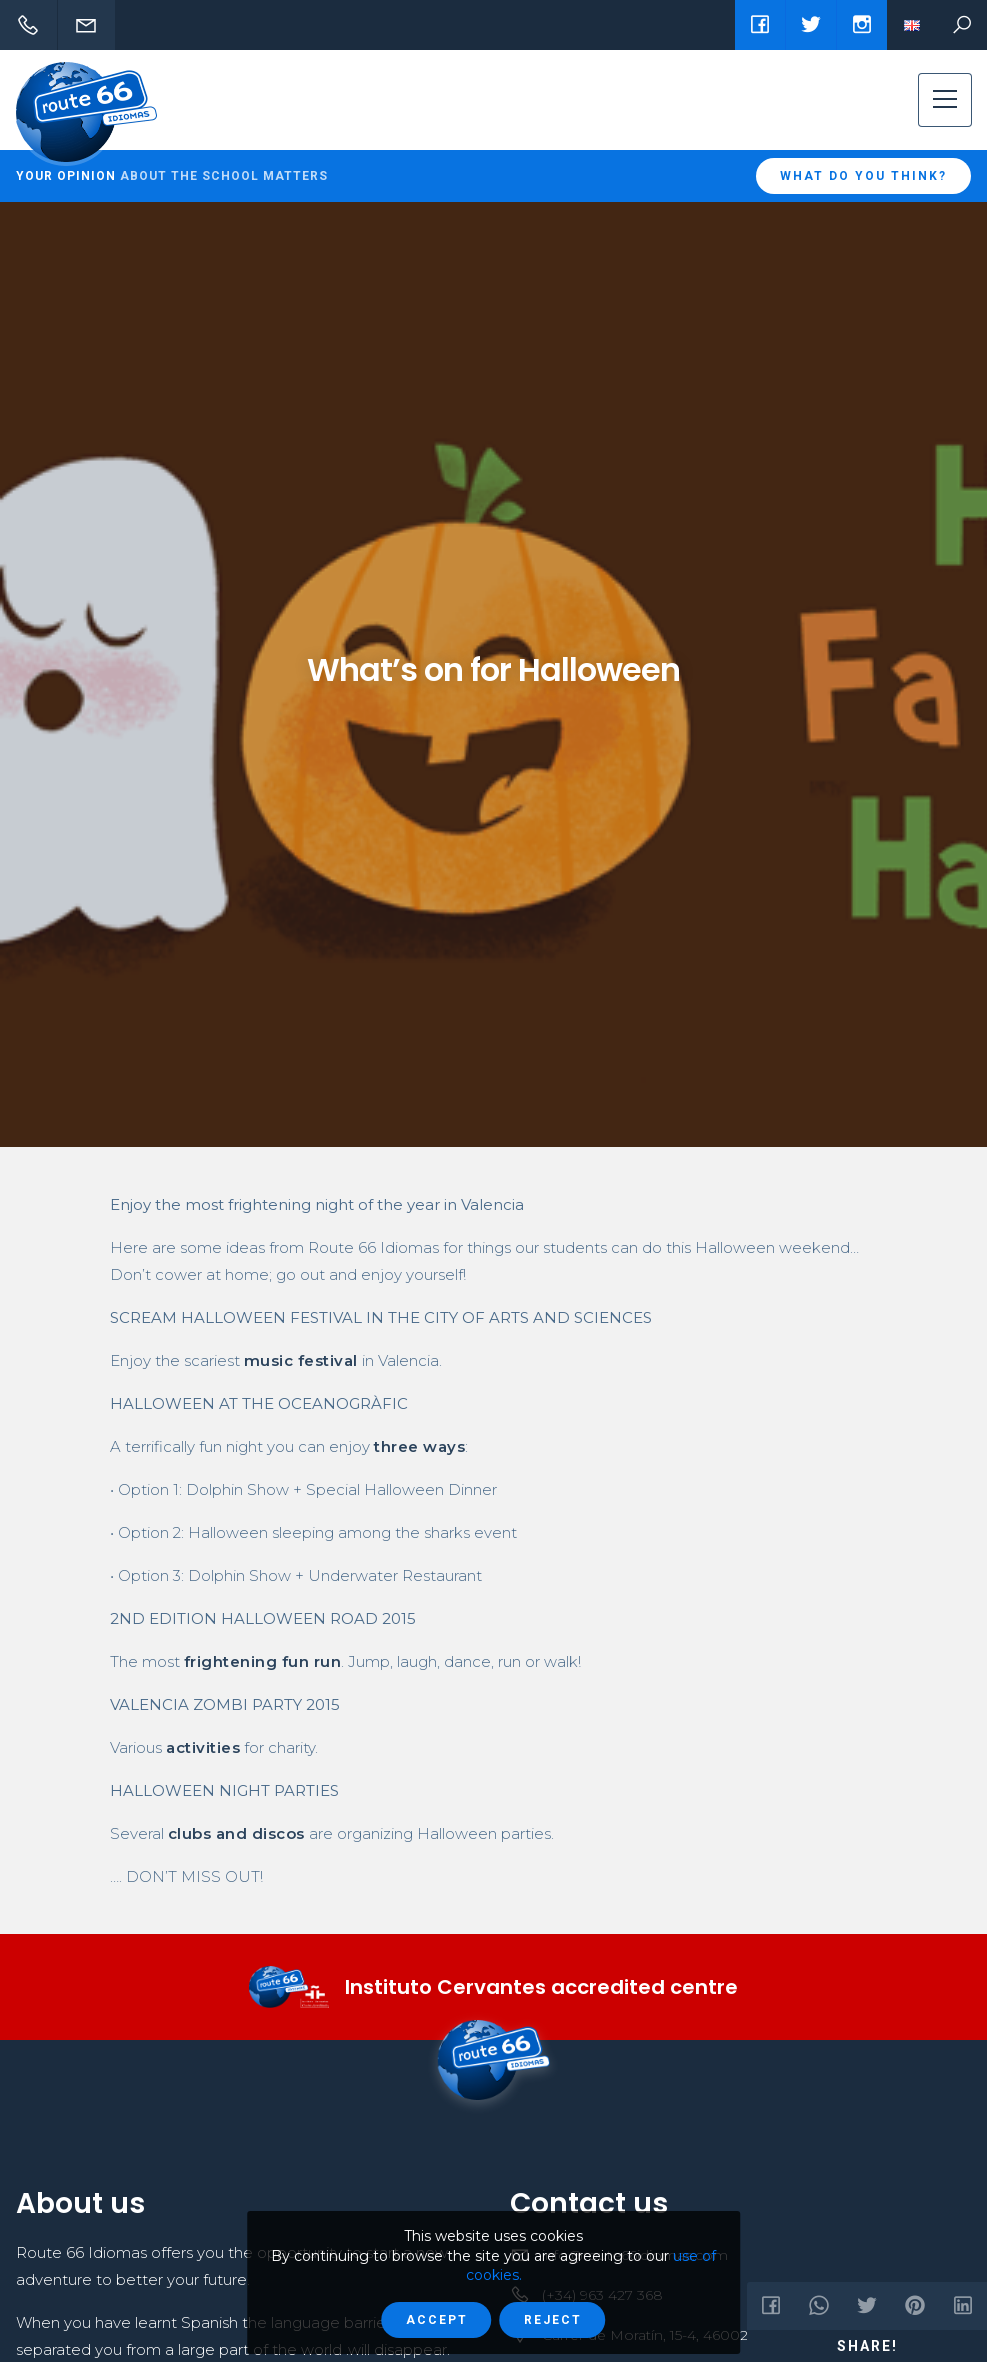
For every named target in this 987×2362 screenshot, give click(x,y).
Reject (553, 2320)
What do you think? (863, 176)
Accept (437, 2320)
